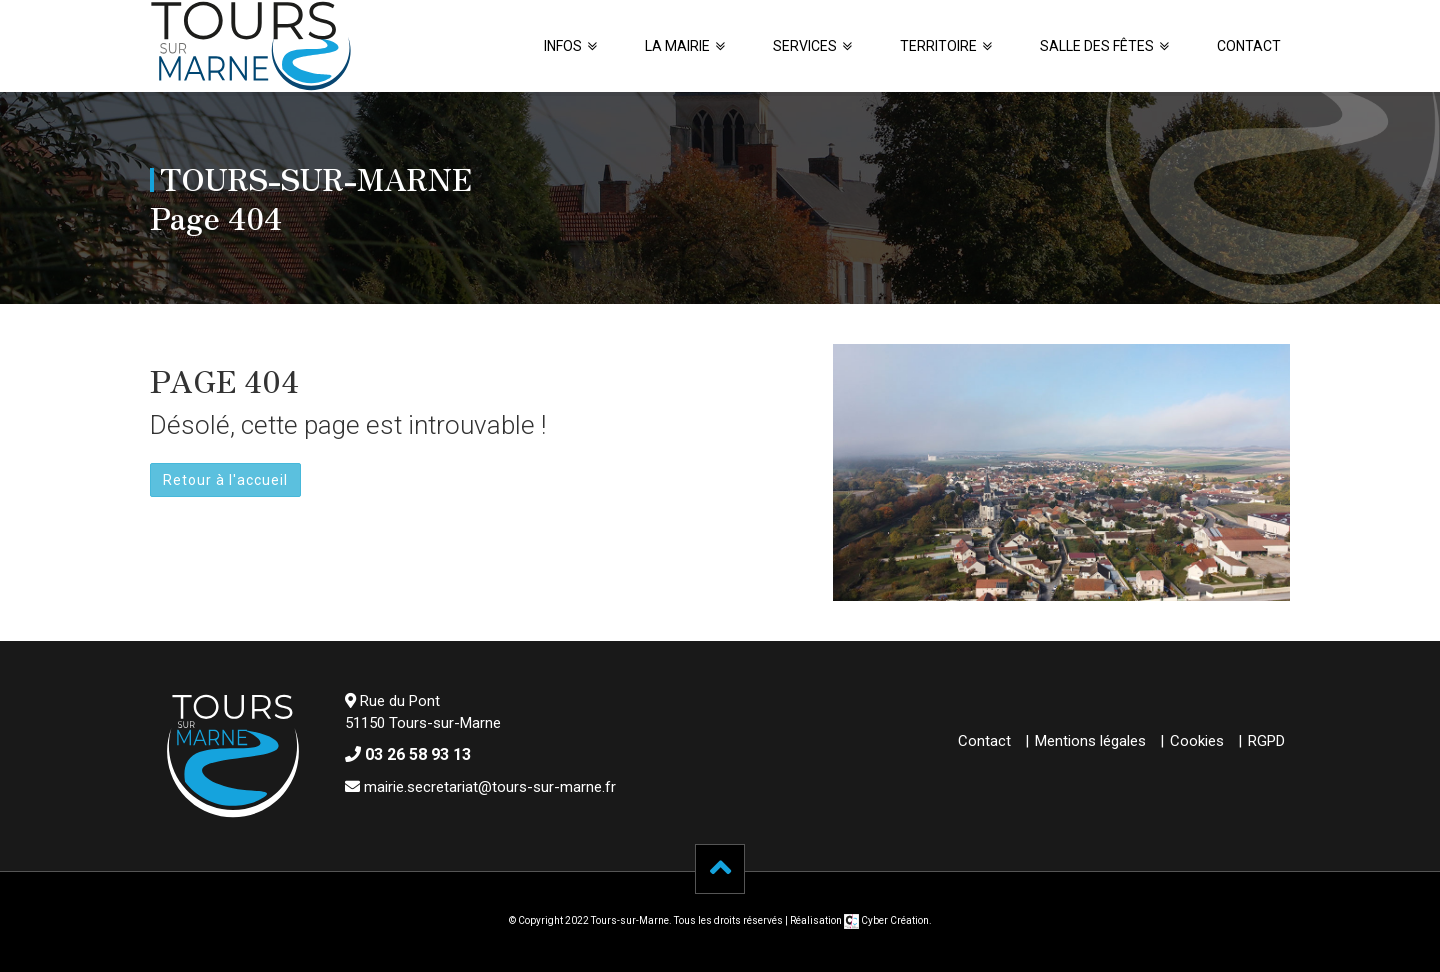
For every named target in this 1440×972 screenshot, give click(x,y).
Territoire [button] (938, 46)
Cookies (1197, 741)
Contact (1249, 46)
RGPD (1266, 741)
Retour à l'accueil (225, 480)
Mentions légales (1090, 741)
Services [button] (805, 46)
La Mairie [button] (677, 46)
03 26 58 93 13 (418, 754)
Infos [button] (563, 46)
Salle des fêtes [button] (1097, 46)
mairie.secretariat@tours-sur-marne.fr (490, 787)
